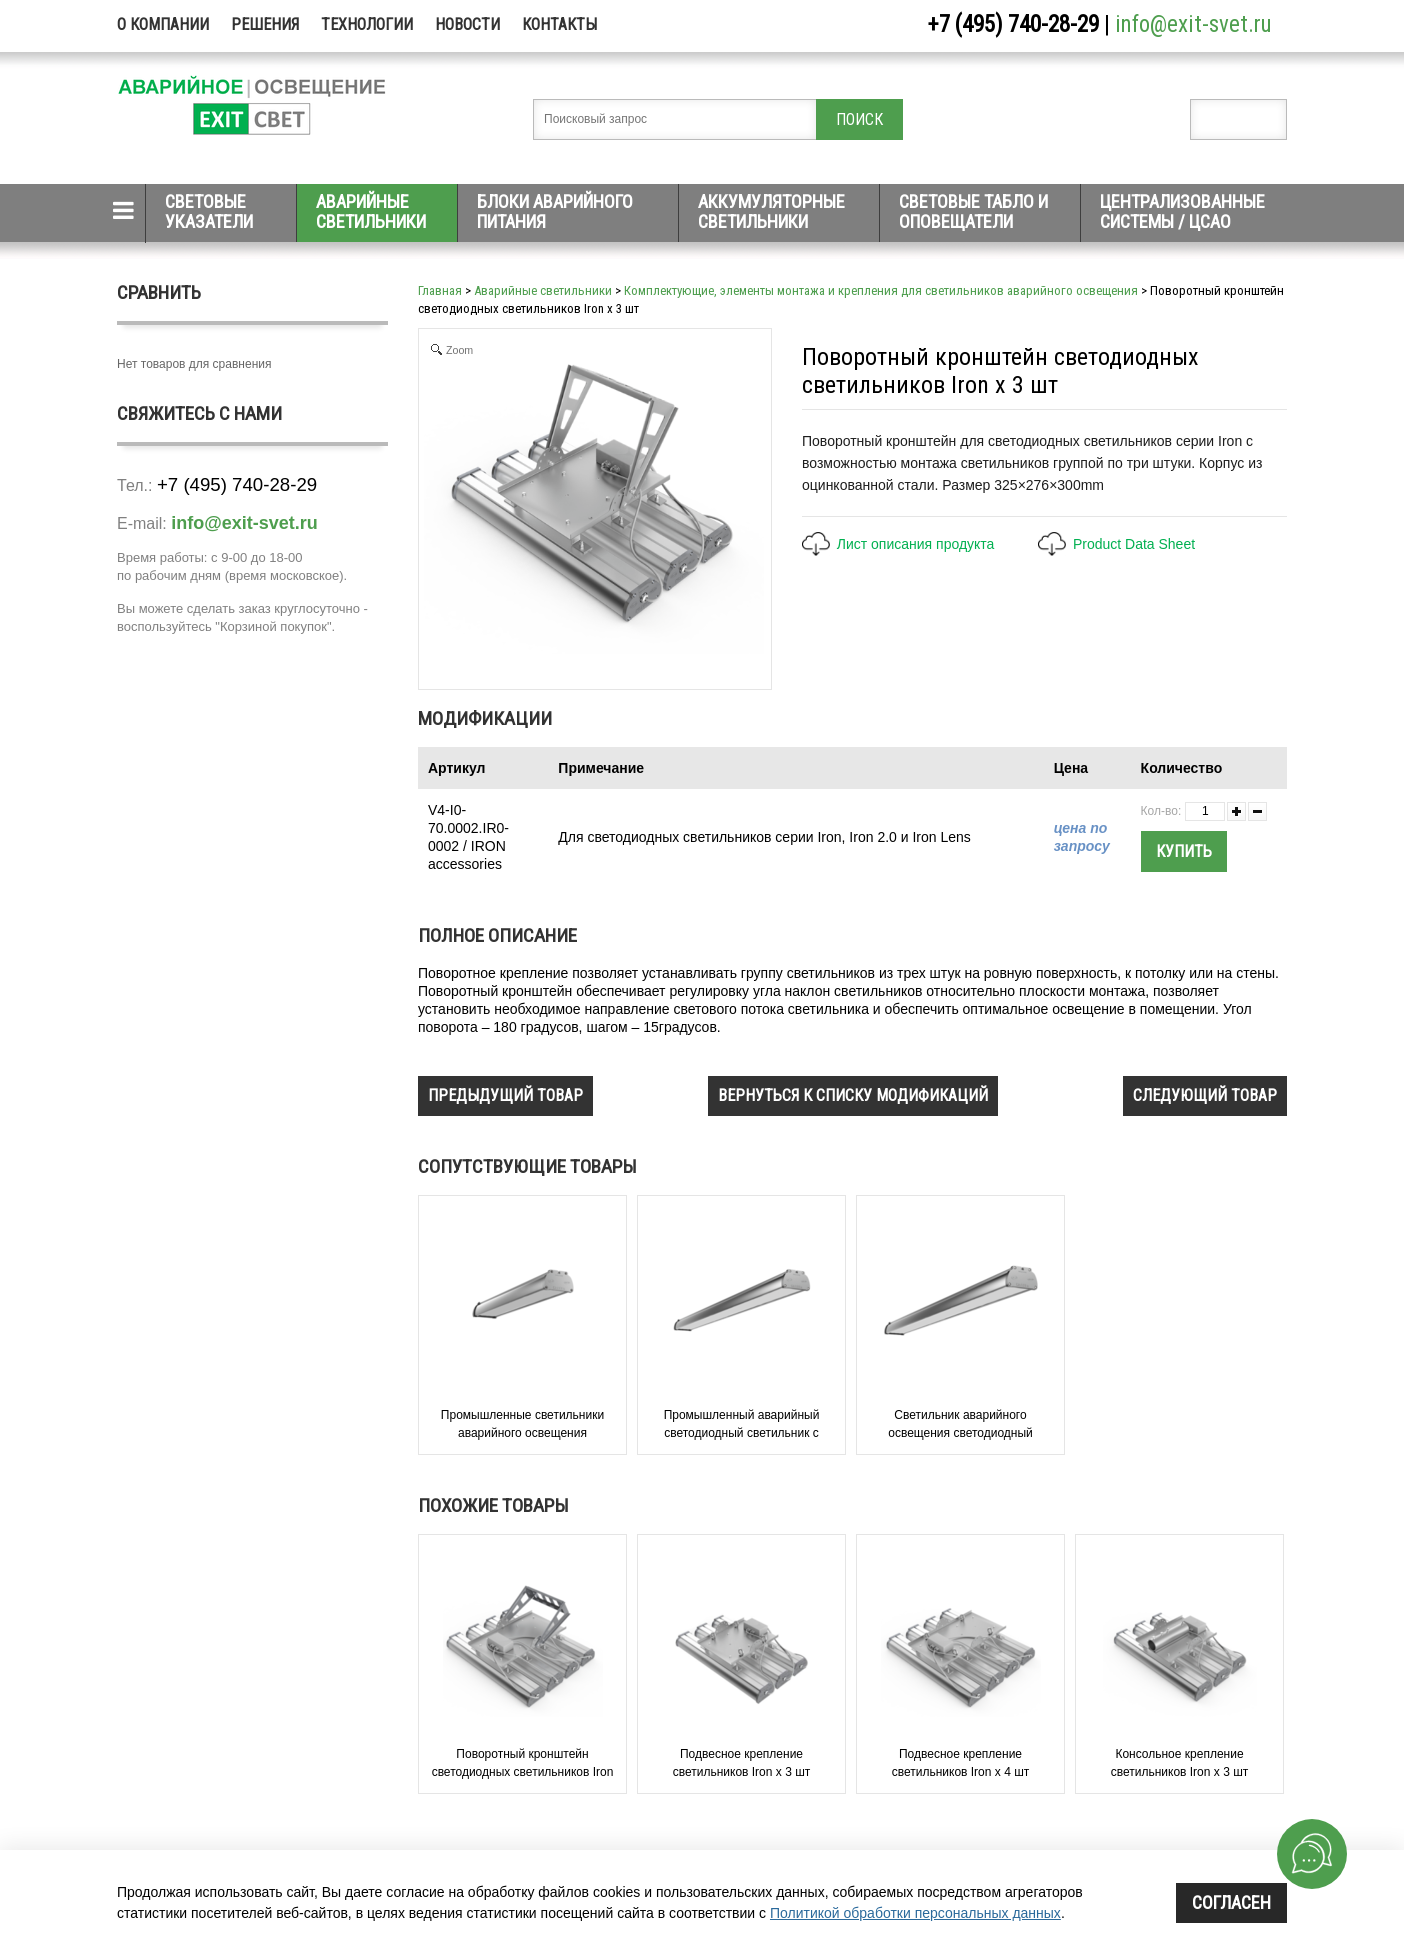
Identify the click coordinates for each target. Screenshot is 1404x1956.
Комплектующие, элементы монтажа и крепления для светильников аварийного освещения (881, 290)
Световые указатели (209, 211)
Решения (265, 24)
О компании (163, 24)
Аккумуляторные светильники (771, 211)
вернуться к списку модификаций (853, 1095)
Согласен (1231, 1902)
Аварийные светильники (371, 211)
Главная (440, 290)
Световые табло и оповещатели (973, 211)
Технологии (367, 24)
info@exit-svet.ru (1193, 24)
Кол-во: (1161, 811)
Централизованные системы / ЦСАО (1182, 211)
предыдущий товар (505, 1095)
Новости (467, 24)
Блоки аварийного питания (555, 211)
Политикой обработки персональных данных (915, 1913)
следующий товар (1205, 1095)
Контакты (559, 24)
